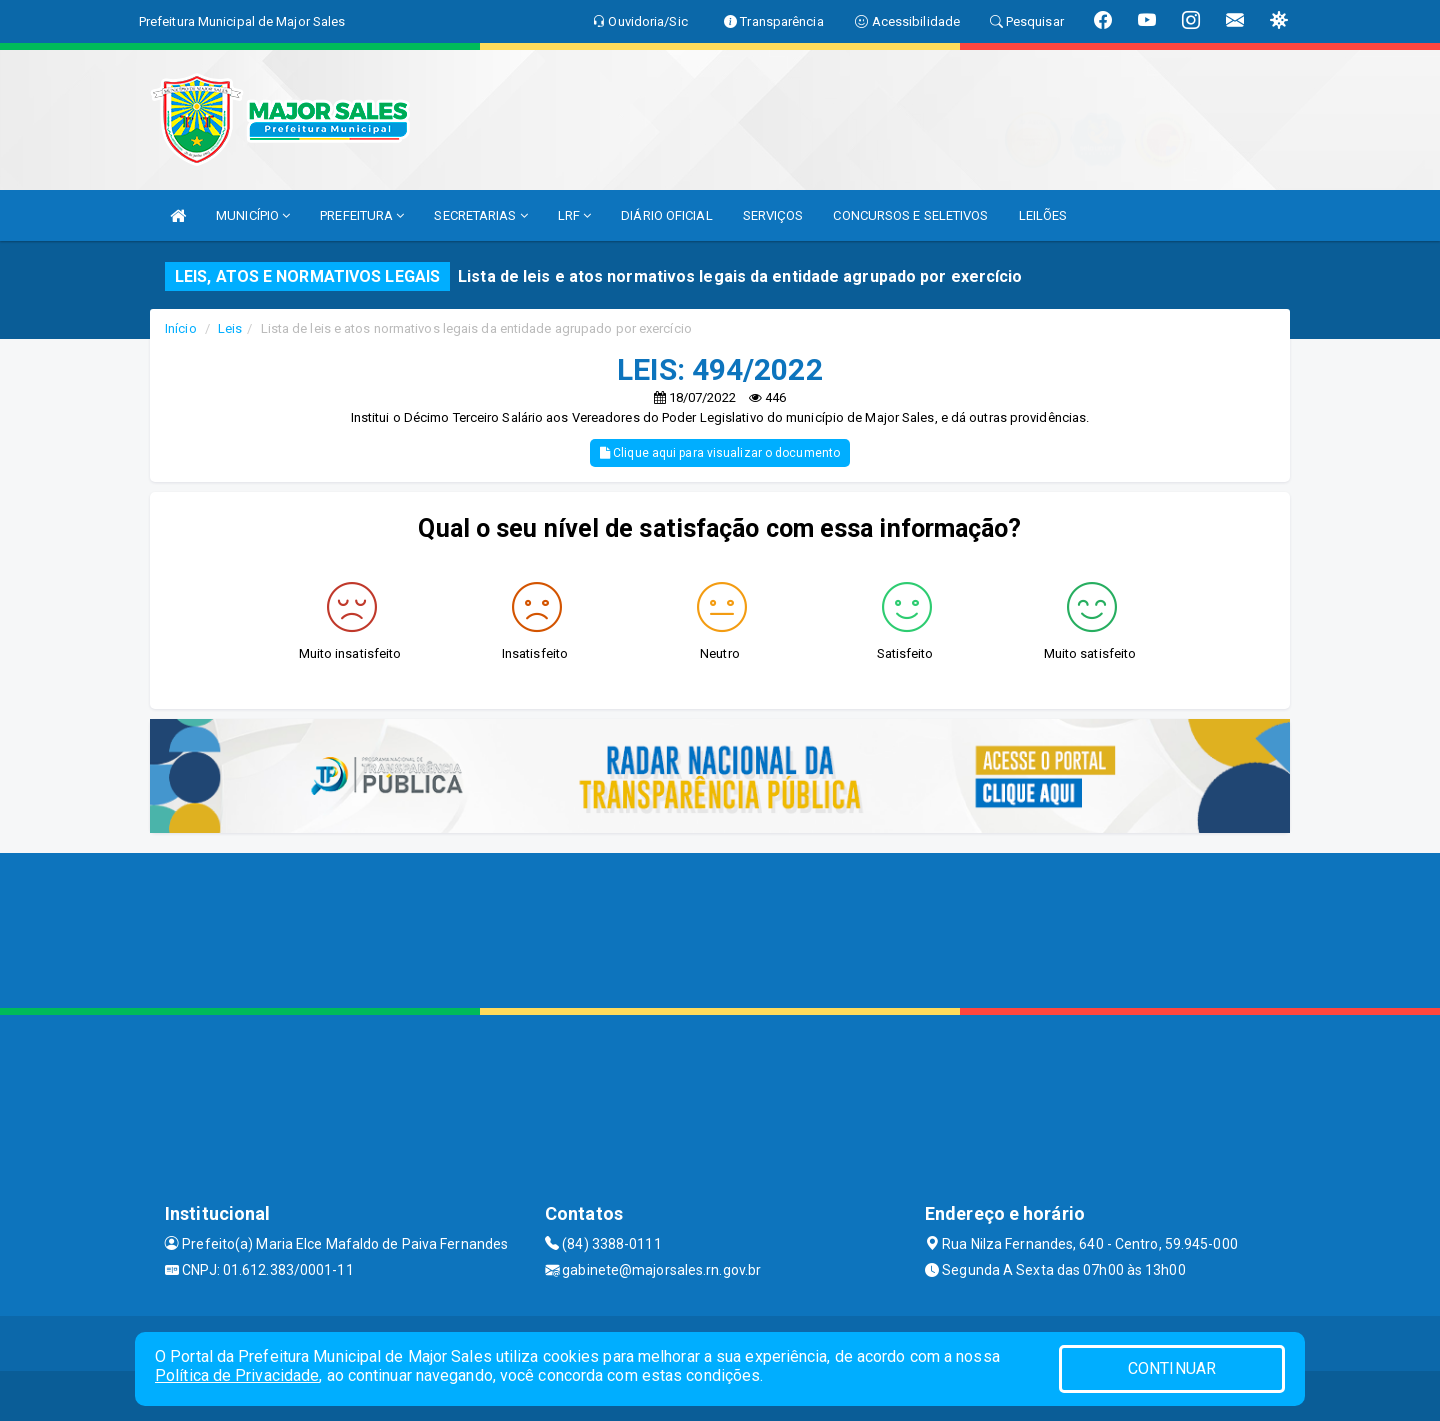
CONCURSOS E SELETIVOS (910, 215)
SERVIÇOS (773, 215)
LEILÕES (1043, 215)
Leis (230, 328)
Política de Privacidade (237, 1375)
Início (181, 328)
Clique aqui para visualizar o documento (720, 453)
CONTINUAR (1172, 1368)
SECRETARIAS (480, 215)
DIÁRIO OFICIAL (666, 215)
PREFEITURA (362, 215)
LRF (575, 215)
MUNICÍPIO (253, 215)
